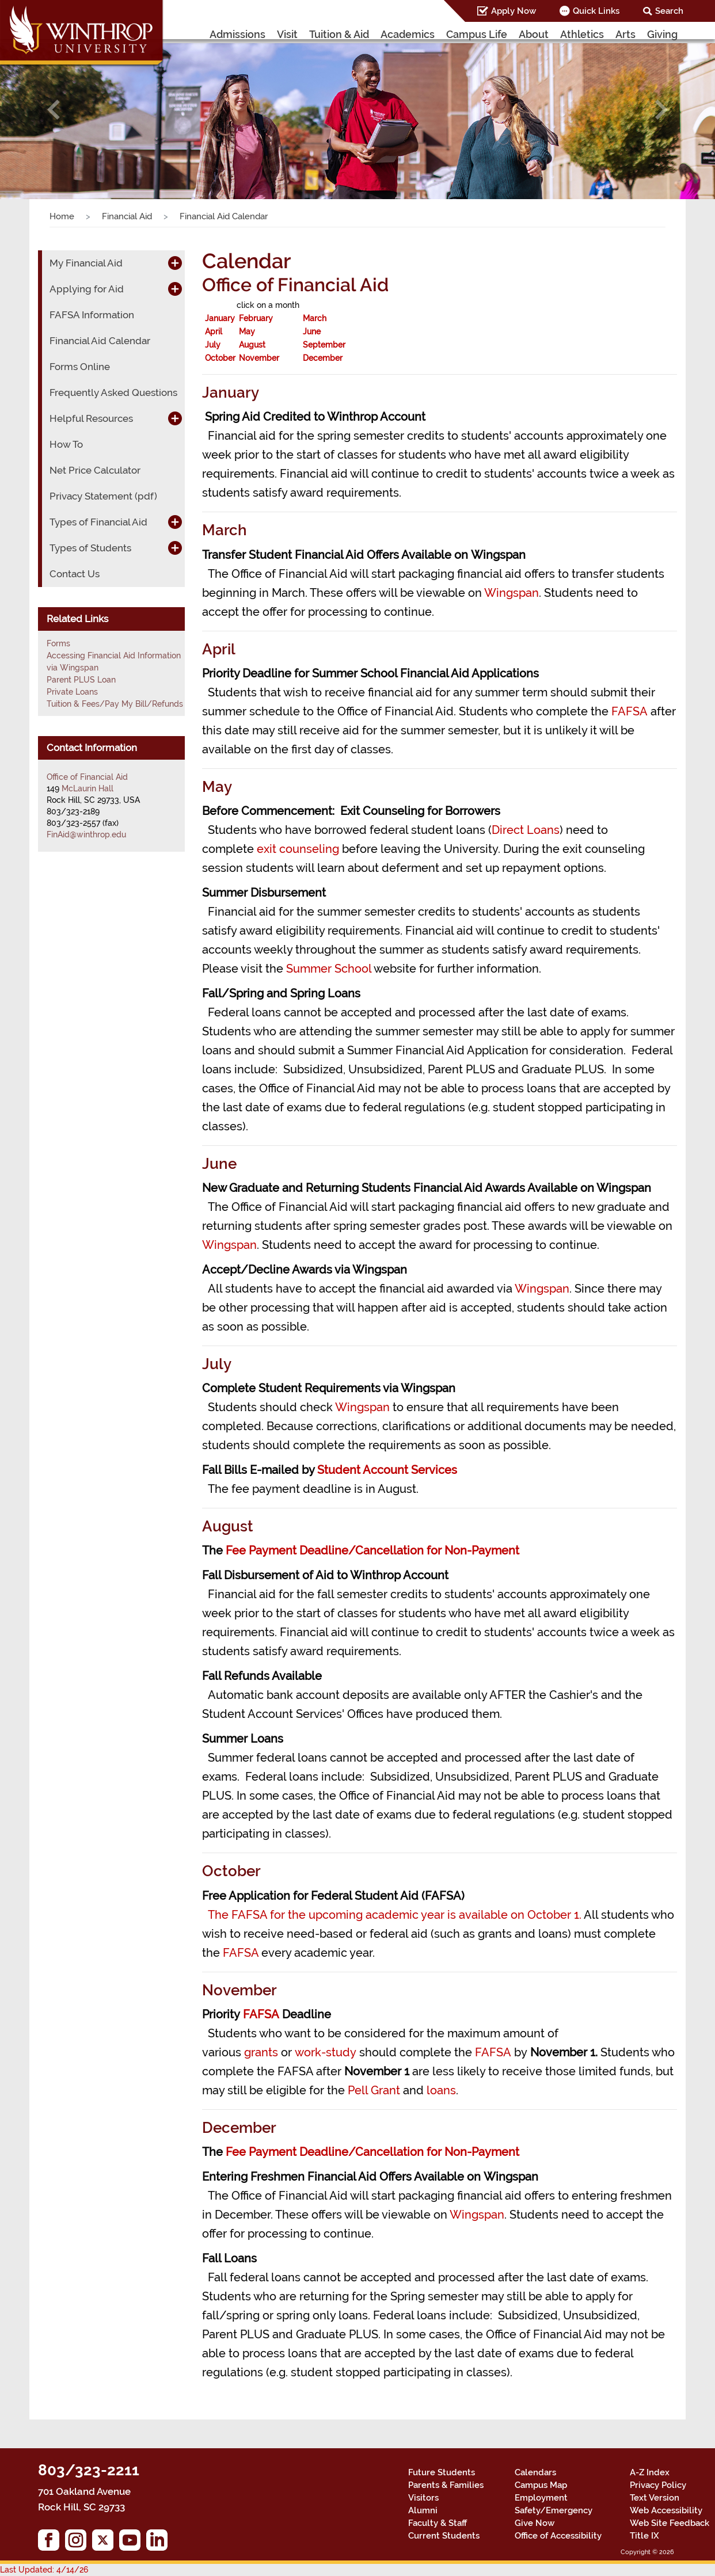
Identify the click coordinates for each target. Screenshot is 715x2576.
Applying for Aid (87, 289)
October (220, 358)
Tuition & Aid (339, 34)
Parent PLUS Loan (81, 679)
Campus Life (476, 34)
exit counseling (298, 849)
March (314, 318)
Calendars (535, 2472)
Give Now (534, 2523)
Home (62, 216)
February (256, 318)
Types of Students (90, 548)
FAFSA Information (92, 315)
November (259, 358)
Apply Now (513, 11)
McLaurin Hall (87, 788)
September (324, 344)
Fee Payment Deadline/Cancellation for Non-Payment (372, 1550)
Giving (662, 34)
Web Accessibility (666, 2510)
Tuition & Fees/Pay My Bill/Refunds (115, 703)
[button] (53, 110)
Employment (541, 2498)
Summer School (328, 968)
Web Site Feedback (669, 2523)
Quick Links (596, 11)
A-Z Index (650, 2472)
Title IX (644, 2536)
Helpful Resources (91, 418)
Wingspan (511, 593)
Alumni (423, 2510)
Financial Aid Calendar (100, 340)
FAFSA (629, 711)
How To (66, 444)
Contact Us (75, 574)
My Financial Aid (86, 263)
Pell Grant (374, 2090)
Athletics (582, 34)
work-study (325, 2052)
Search (669, 11)
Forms (58, 643)
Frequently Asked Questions (113, 392)
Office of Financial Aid (87, 777)
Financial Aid (127, 216)
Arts (625, 34)
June (312, 331)
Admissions (237, 34)
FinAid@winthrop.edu (86, 834)
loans (441, 2090)
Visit (287, 34)
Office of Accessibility (558, 2536)
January (220, 318)
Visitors (423, 2498)
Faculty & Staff (437, 2523)
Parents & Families (446, 2485)
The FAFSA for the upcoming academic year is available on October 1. (394, 1915)
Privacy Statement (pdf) (103, 496)
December (323, 358)
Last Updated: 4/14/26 (44, 2569)
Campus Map (541, 2485)
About (534, 34)
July (212, 344)
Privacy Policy (658, 2485)
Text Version (654, 2498)
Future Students (441, 2472)
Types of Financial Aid (98, 522)
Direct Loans (526, 830)
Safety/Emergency (553, 2510)
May (247, 331)
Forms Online (80, 366)
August (252, 344)
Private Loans (72, 691)
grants (261, 2052)
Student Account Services (387, 1470)
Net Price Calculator (95, 470)
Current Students (444, 2536)
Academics (408, 34)
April (213, 331)
